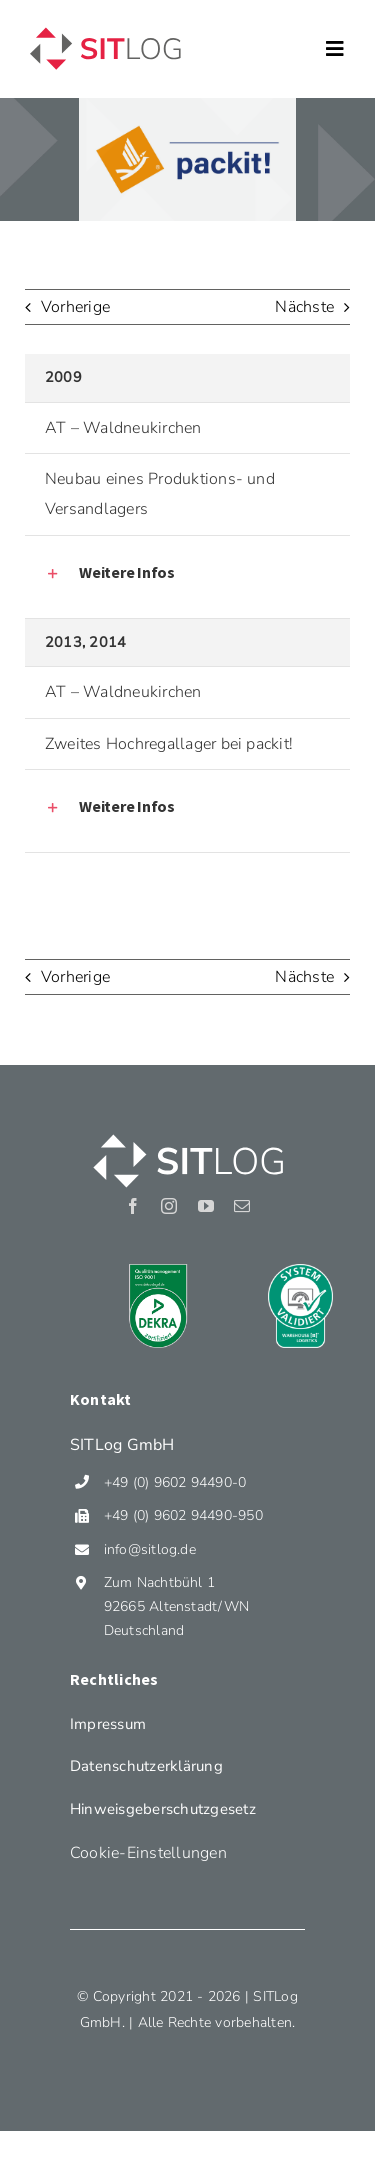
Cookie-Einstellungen (148, 1853)
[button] (195, 574)
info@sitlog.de (150, 1549)
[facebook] (133, 1206)
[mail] (242, 1206)
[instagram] (169, 1206)
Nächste (304, 307)
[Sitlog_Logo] (105, 28)
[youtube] (206, 1206)
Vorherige (75, 307)
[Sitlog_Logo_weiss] (188, 1133)
